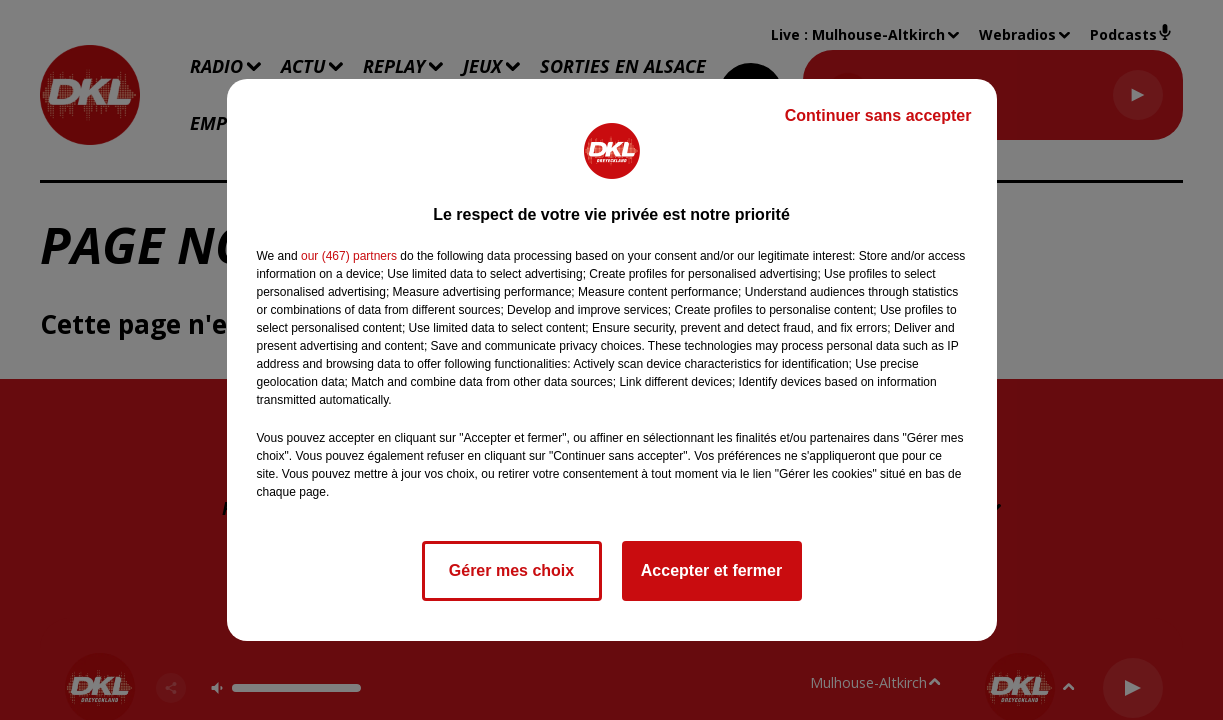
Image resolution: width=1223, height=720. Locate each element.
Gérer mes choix (511, 570)
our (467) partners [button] (349, 256)
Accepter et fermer (711, 570)
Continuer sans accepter (878, 115)
